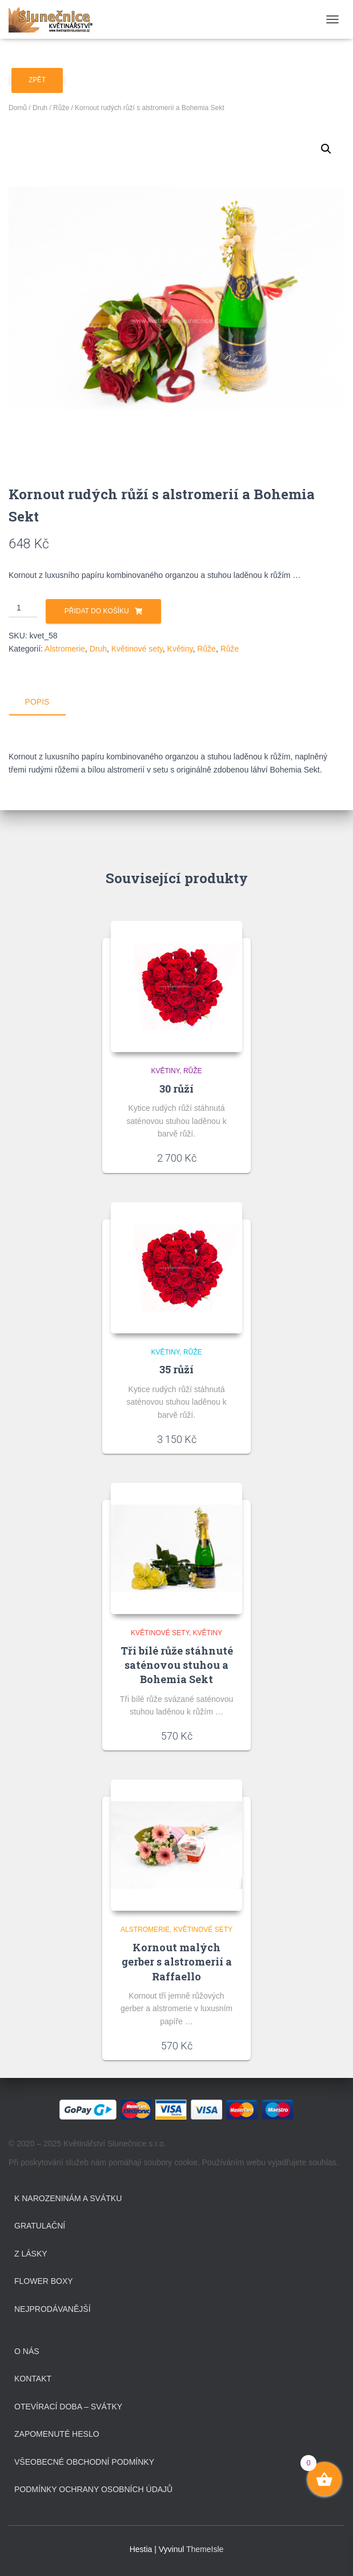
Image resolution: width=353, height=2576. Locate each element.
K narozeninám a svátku (68, 2197)
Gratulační (39, 2225)
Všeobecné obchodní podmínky (84, 2461)
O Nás (26, 2350)
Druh (40, 108)
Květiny (180, 648)
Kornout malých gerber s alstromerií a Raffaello (177, 1961)
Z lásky (30, 2253)
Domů (18, 108)
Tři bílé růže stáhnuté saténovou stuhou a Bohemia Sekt (177, 1664)
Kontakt (32, 2378)
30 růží (176, 1088)
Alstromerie (65, 648)
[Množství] (23, 608)
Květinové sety (137, 648)
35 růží (176, 1369)
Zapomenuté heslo (56, 2433)
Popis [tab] (37, 701)
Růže (61, 108)
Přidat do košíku (97, 611)
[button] (326, 149)
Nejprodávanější (52, 2308)
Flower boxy (43, 2281)
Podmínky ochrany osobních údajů (93, 2489)
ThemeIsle (204, 2549)
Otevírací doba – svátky (68, 2406)
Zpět (37, 80)
